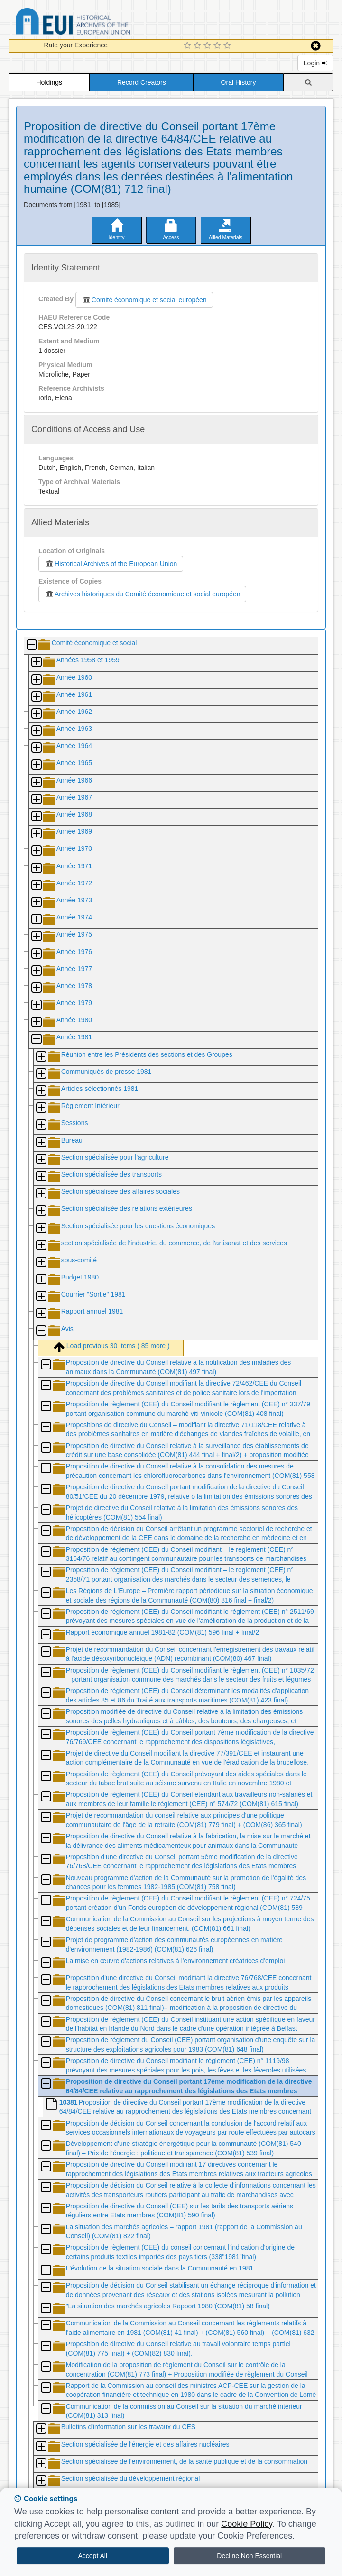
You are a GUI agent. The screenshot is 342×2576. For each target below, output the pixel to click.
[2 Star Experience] (198, 46)
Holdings (49, 82)
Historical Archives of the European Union (111, 563)
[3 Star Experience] (208, 46)
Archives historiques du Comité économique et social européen (142, 594)
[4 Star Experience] (218, 46)
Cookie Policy (246, 2524)
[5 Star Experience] (228, 46)
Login (315, 63)
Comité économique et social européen (144, 300)
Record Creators (141, 82)
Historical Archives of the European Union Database (100, 23)
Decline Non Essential (249, 2555)
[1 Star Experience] (189, 46)
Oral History (238, 82)
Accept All (92, 2555)
